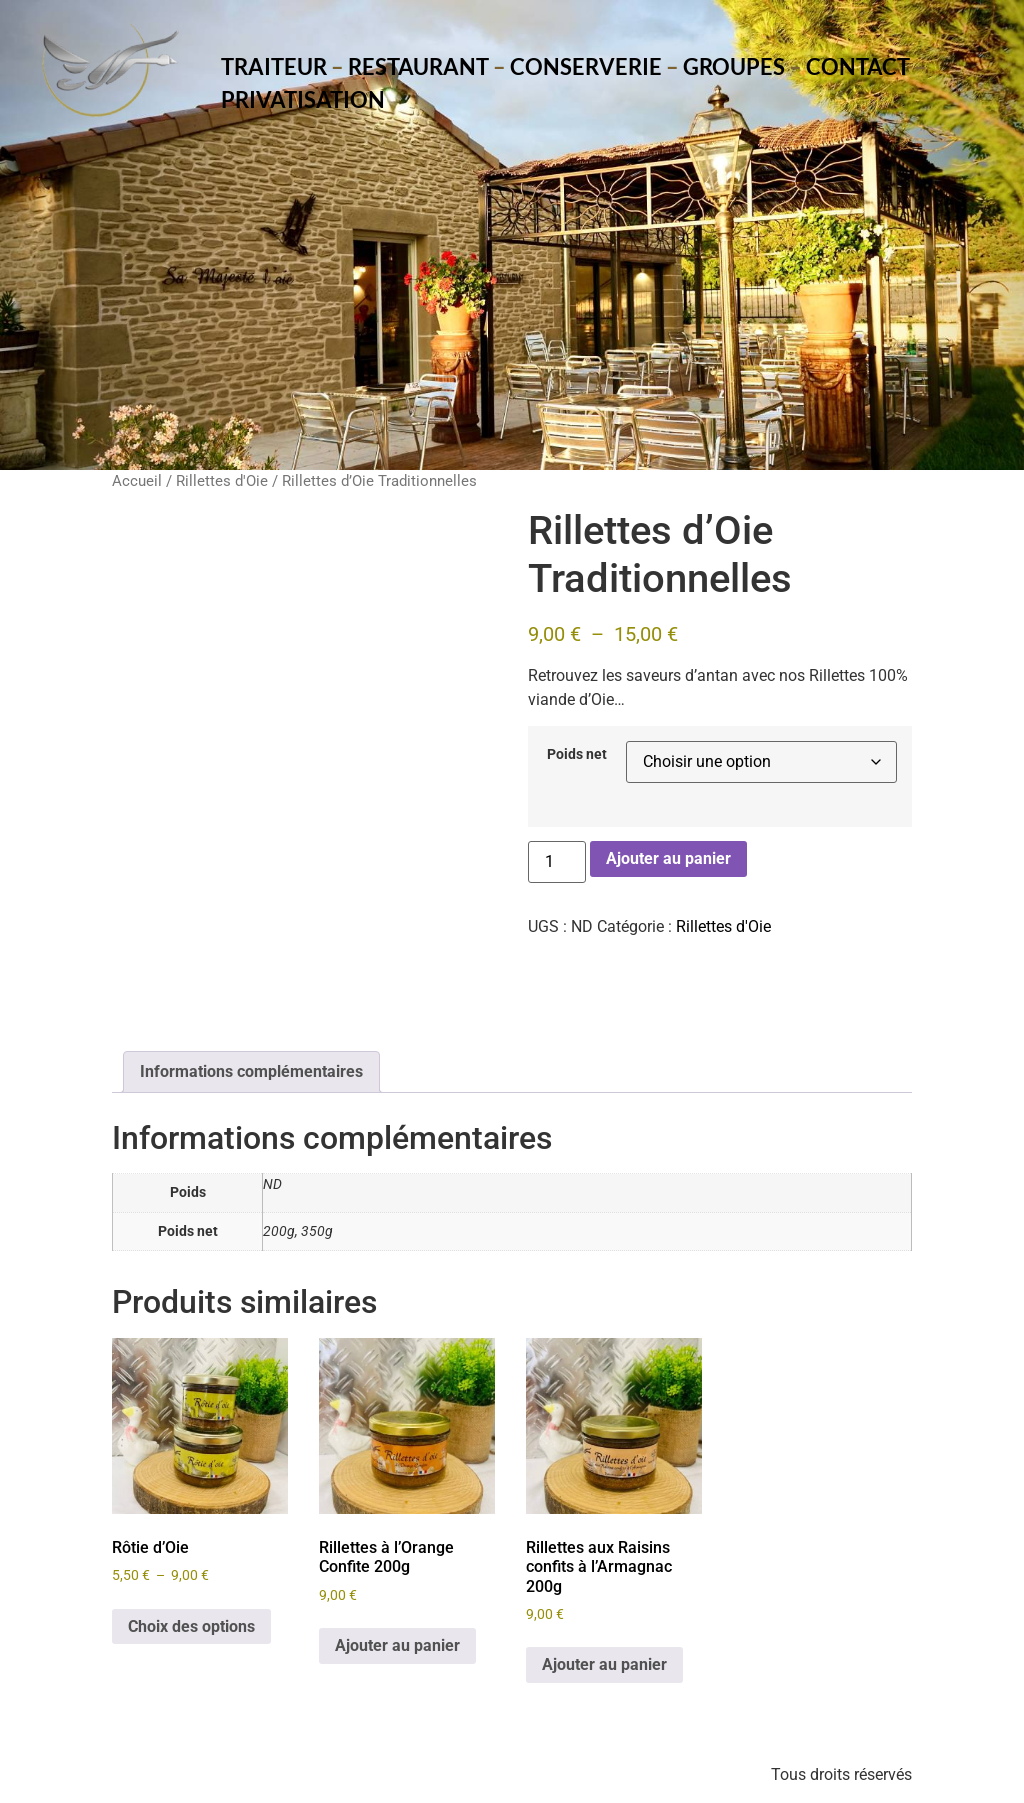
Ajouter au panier (668, 858)
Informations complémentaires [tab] (251, 1071)
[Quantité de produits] (557, 862)
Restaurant (418, 66)
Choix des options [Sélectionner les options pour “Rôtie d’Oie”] (191, 1626)
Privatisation (303, 99)
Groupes (734, 66)
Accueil (137, 481)
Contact (858, 66)
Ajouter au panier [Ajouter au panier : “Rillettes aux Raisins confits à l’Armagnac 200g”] (604, 1664)
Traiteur (274, 66)
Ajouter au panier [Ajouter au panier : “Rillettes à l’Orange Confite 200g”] (397, 1645)
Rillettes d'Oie (222, 481)
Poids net (577, 755)
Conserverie (586, 66)
